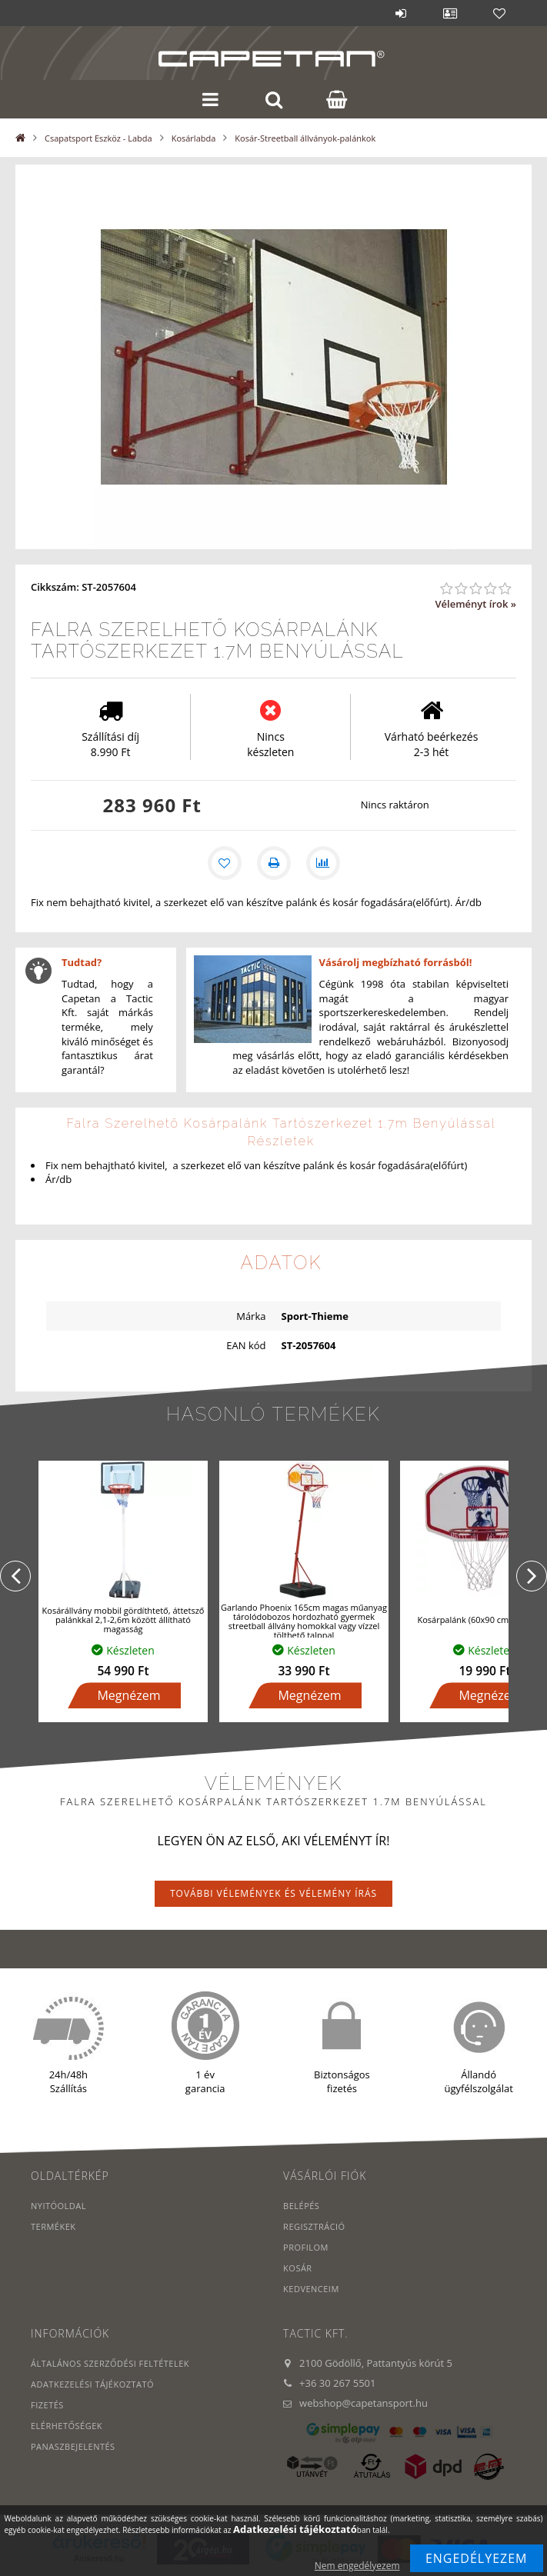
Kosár (297, 2268)
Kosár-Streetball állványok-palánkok (305, 138)
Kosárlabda (194, 138)
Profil (450, 13)
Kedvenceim (311, 2288)
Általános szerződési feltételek (110, 2363)
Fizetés (47, 2405)
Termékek (53, 2226)
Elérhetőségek (66, 2425)
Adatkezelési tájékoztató (92, 2384)
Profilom (306, 2247)
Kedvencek (499, 13)
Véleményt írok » (475, 604)
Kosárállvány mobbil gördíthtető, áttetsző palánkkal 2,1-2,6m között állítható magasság (123, 1620)
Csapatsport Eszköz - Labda (98, 138)
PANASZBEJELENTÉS (73, 2446)
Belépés (401, 13)
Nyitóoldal (58, 2205)
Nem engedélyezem (357, 2565)
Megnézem (128, 1695)
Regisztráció (314, 2226)
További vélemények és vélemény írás (273, 1893)
